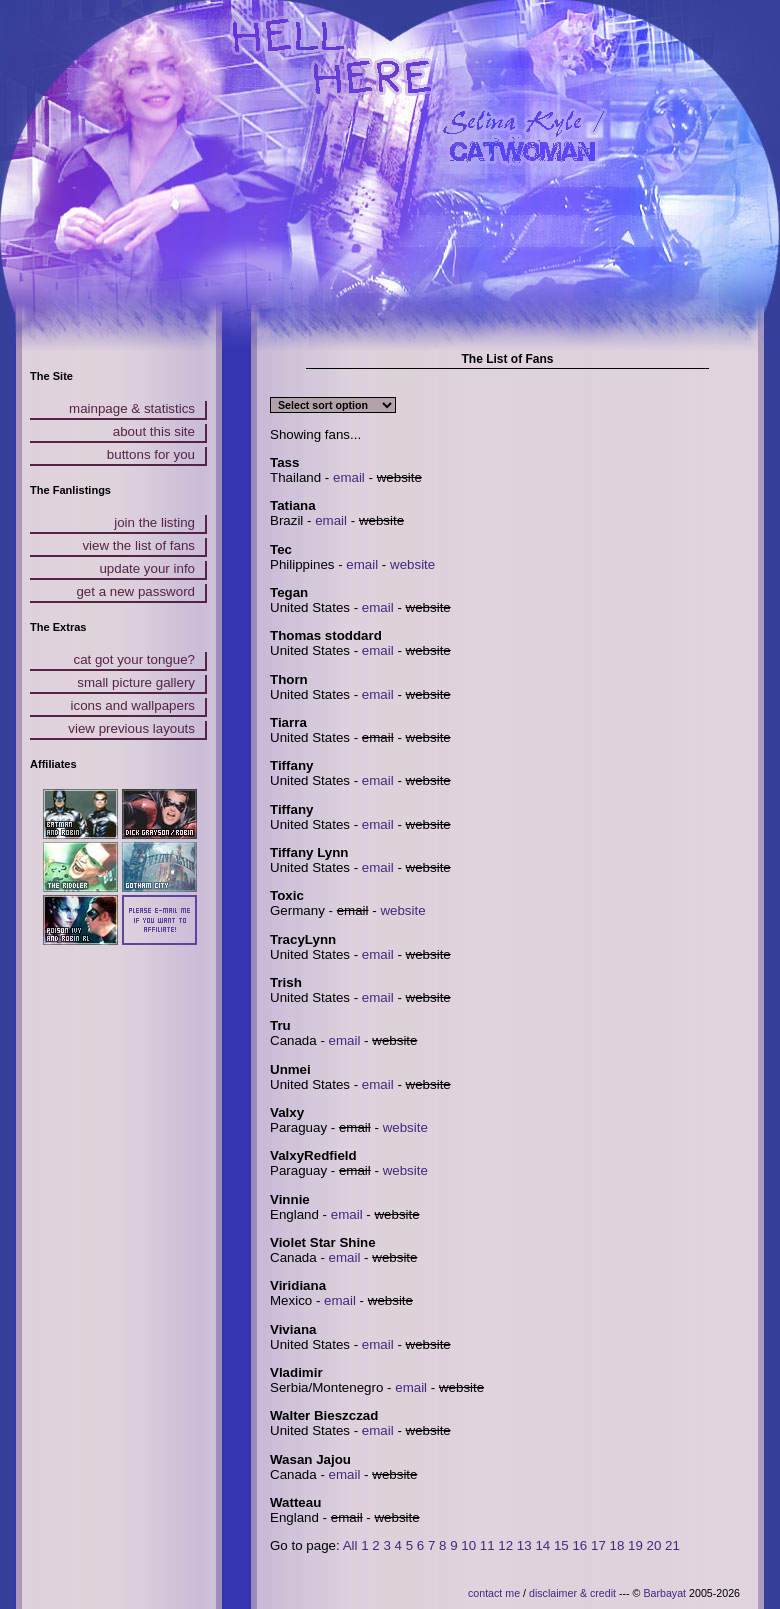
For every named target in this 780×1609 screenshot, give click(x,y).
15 (561, 1545)
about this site (154, 431)
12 (505, 1545)
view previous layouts (131, 728)
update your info (147, 568)
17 (598, 1545)
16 (579, 1545)
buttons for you (151, 454)
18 (617, 1545)
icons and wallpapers (133, 705)
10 (468, 1545)
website (412, 564)
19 (635, 1545)
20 (654, 1545)
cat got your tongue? (134, 659)
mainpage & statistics (132, 408)
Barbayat (664, 1593)
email (349, 477)
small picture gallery (136, 682)
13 (524, 1545)
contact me (494, 1593)
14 (542, 1545)
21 (672, 1545)
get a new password (135, 591)
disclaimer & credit (572, 1593)
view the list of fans (138, 545)
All (350, 1545)
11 (487, 1545)
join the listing (154, 522)
